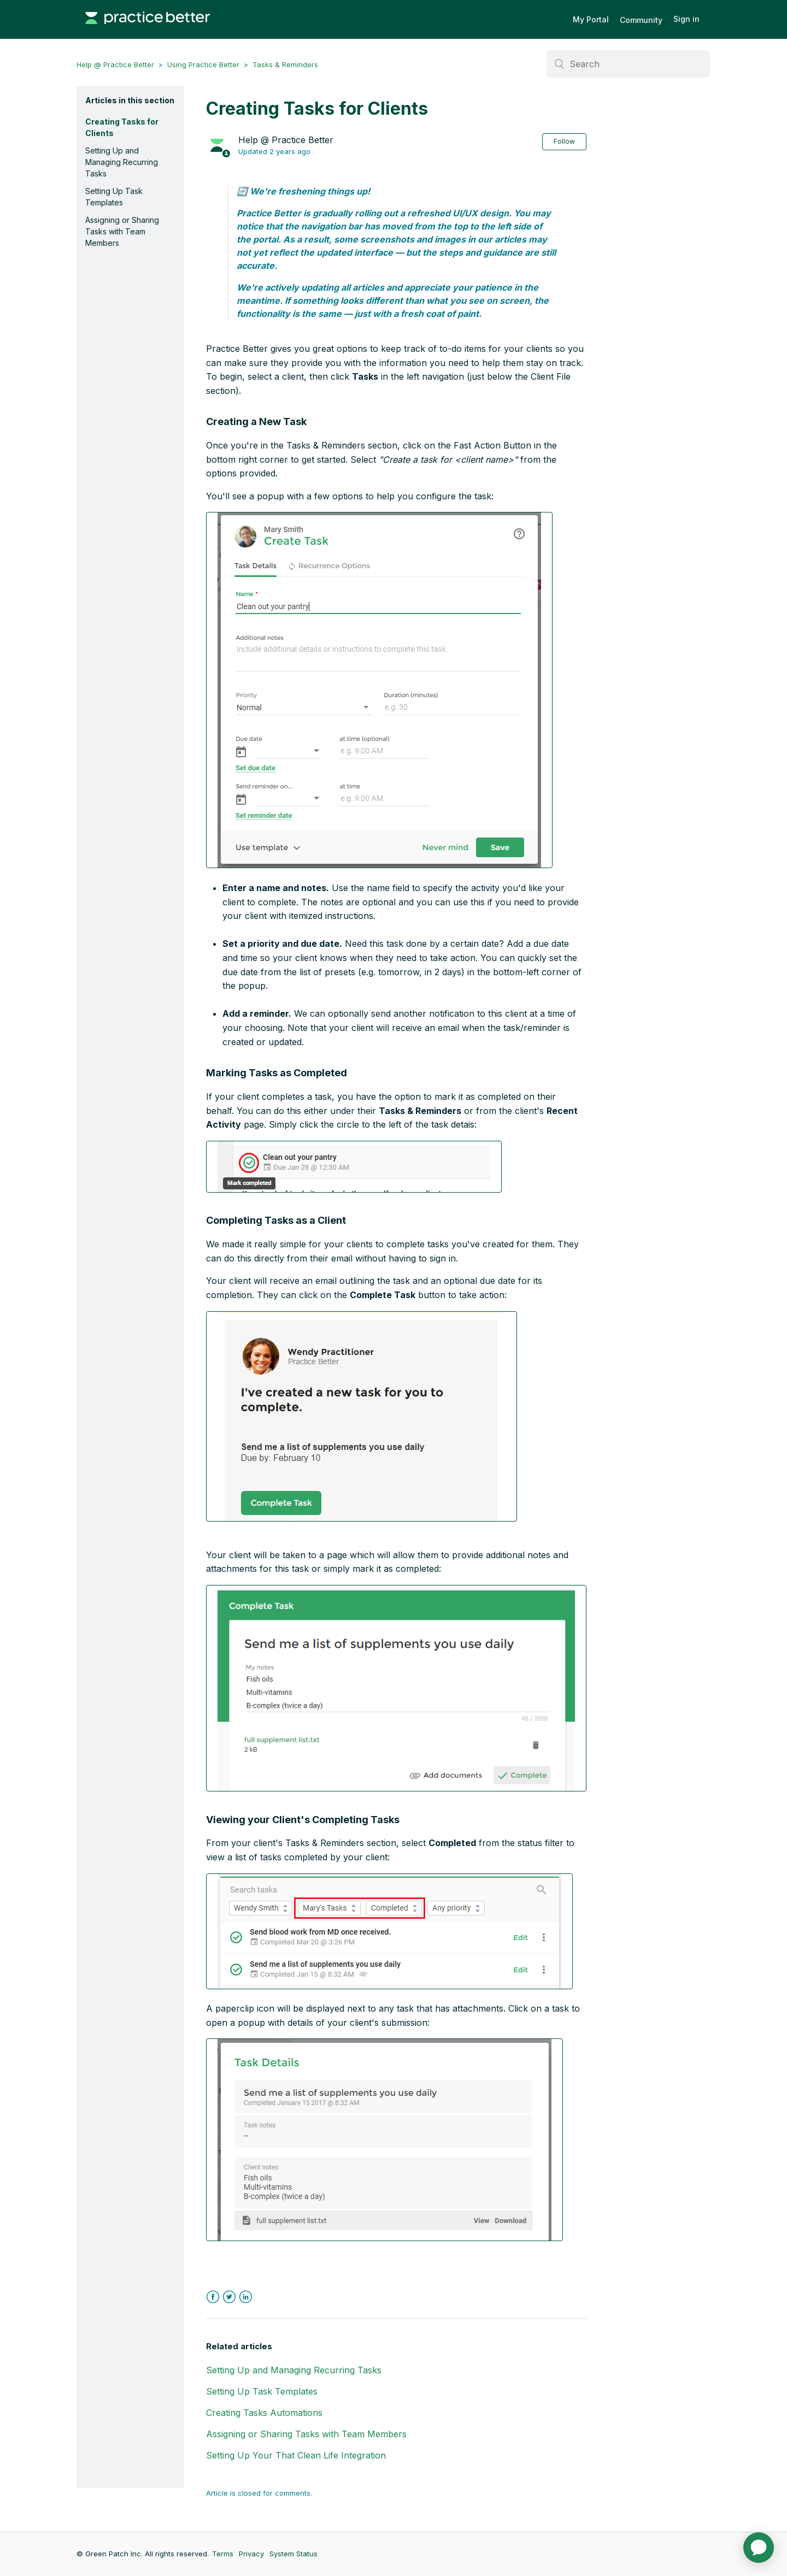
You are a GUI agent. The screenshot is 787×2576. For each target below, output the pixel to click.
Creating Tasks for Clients (121, 127)
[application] (758, 2547)
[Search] (628, 64)
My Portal (591, 19)
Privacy (251, 2553)
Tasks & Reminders (285, 64)
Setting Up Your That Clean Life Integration (296, 2455)
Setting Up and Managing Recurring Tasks (121, 162)
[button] (379, 690)
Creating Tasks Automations (264, 2412)
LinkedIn (245, 2297)
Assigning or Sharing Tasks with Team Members (122, 231)
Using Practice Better (203, 64)
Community (641, 20)
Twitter (229, 2297)
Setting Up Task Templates (114, 196)
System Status (293, 2553)
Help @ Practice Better (115, 64)
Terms (222, 2553)
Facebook (213, 2297)
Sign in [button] (686, 18)
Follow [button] (564, 141)
